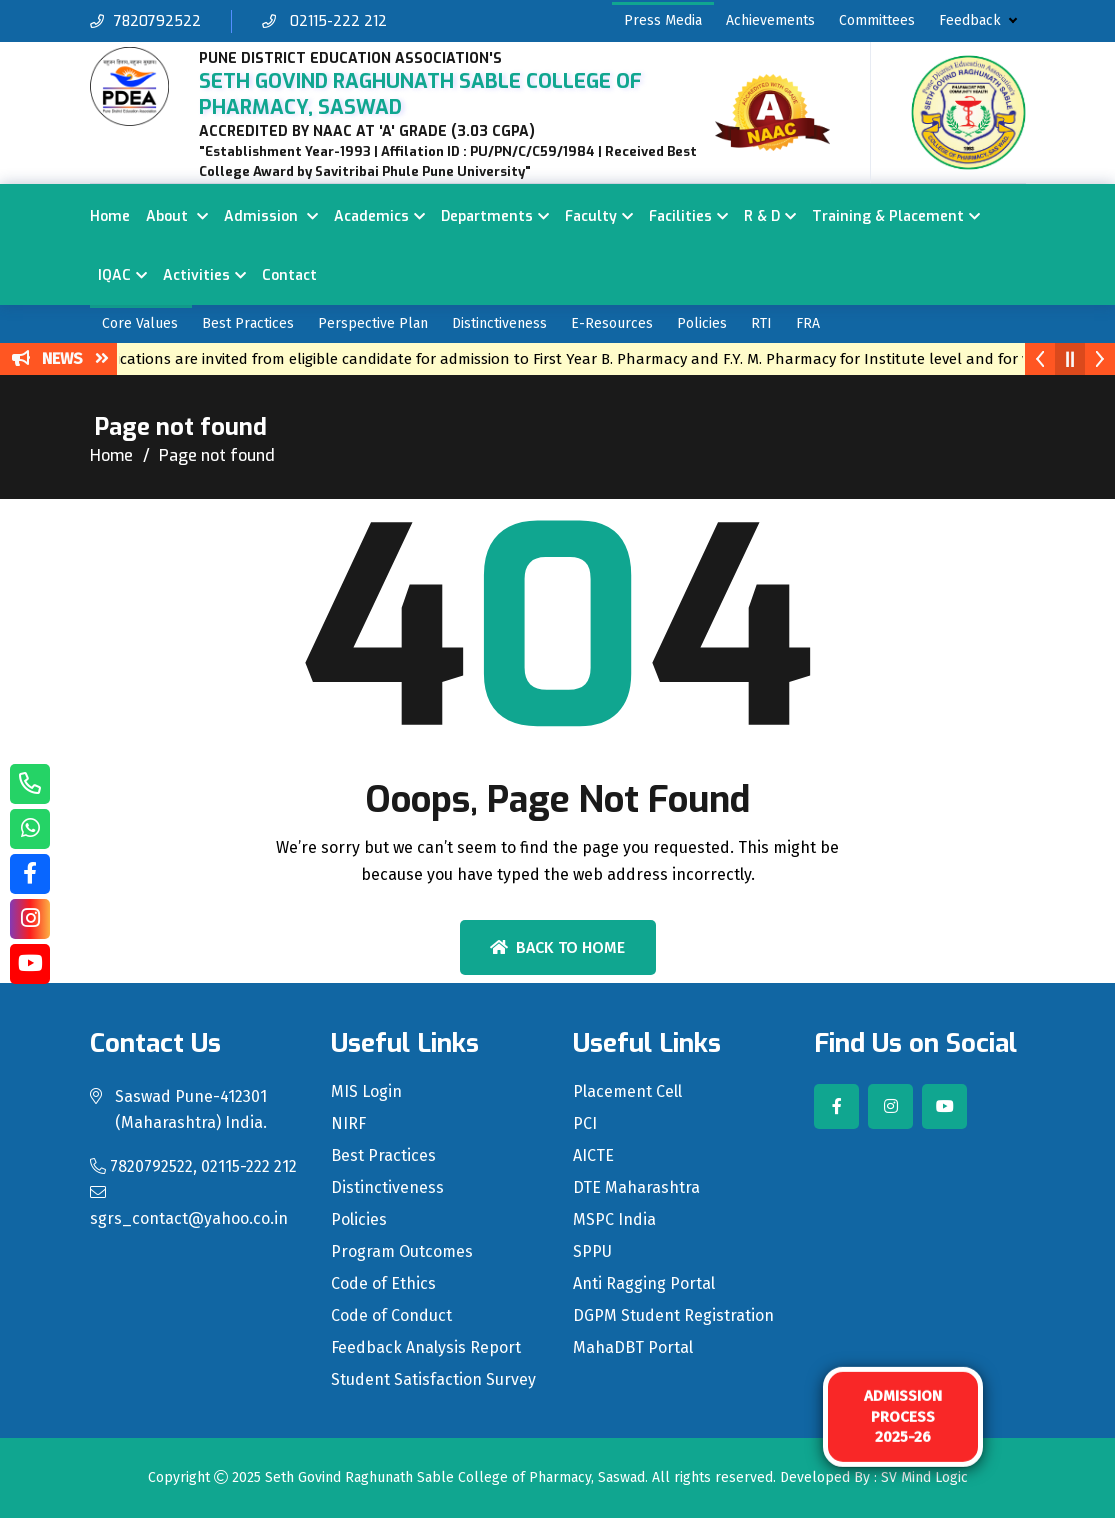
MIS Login (366, 1092)
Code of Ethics (383, 1284)
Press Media (663, 20)
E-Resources (612, 323)
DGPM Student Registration (673, 1316)
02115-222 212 (324, 21)
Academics (371, 216)
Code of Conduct (391, 1316)
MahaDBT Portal (633, 1348)
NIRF (348, 1124)
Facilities (680, 216)
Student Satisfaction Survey (433, 1380)
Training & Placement (888, 216)
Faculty (591, 216)
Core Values (140, 323)
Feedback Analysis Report (426, 1348)
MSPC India (614, 1220)
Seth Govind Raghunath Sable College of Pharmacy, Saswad (455, 1477)
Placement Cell (627, 1092)
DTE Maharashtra (636, 1188)
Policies (702, 323)
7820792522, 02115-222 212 (193, 1166)
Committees (877, 20)
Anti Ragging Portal (644, 1284)
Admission (263, 216)
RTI (761, 323)
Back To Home (557, 947)
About (169, 216)
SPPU (592, 1252)
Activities (196, 275)
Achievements (770, 20)
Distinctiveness (499, 323)
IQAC (114, 275)
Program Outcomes (402, 1252)
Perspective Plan (373, 323)
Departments (487, 216)
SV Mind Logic (924, 1477)
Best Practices (248, 323)
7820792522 (145, 21)
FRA (808, 323)
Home (110, 216)
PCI (585, 1124)
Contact (289, 275)
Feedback (970, 20)
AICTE (593, 1156)
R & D (762, 216)
